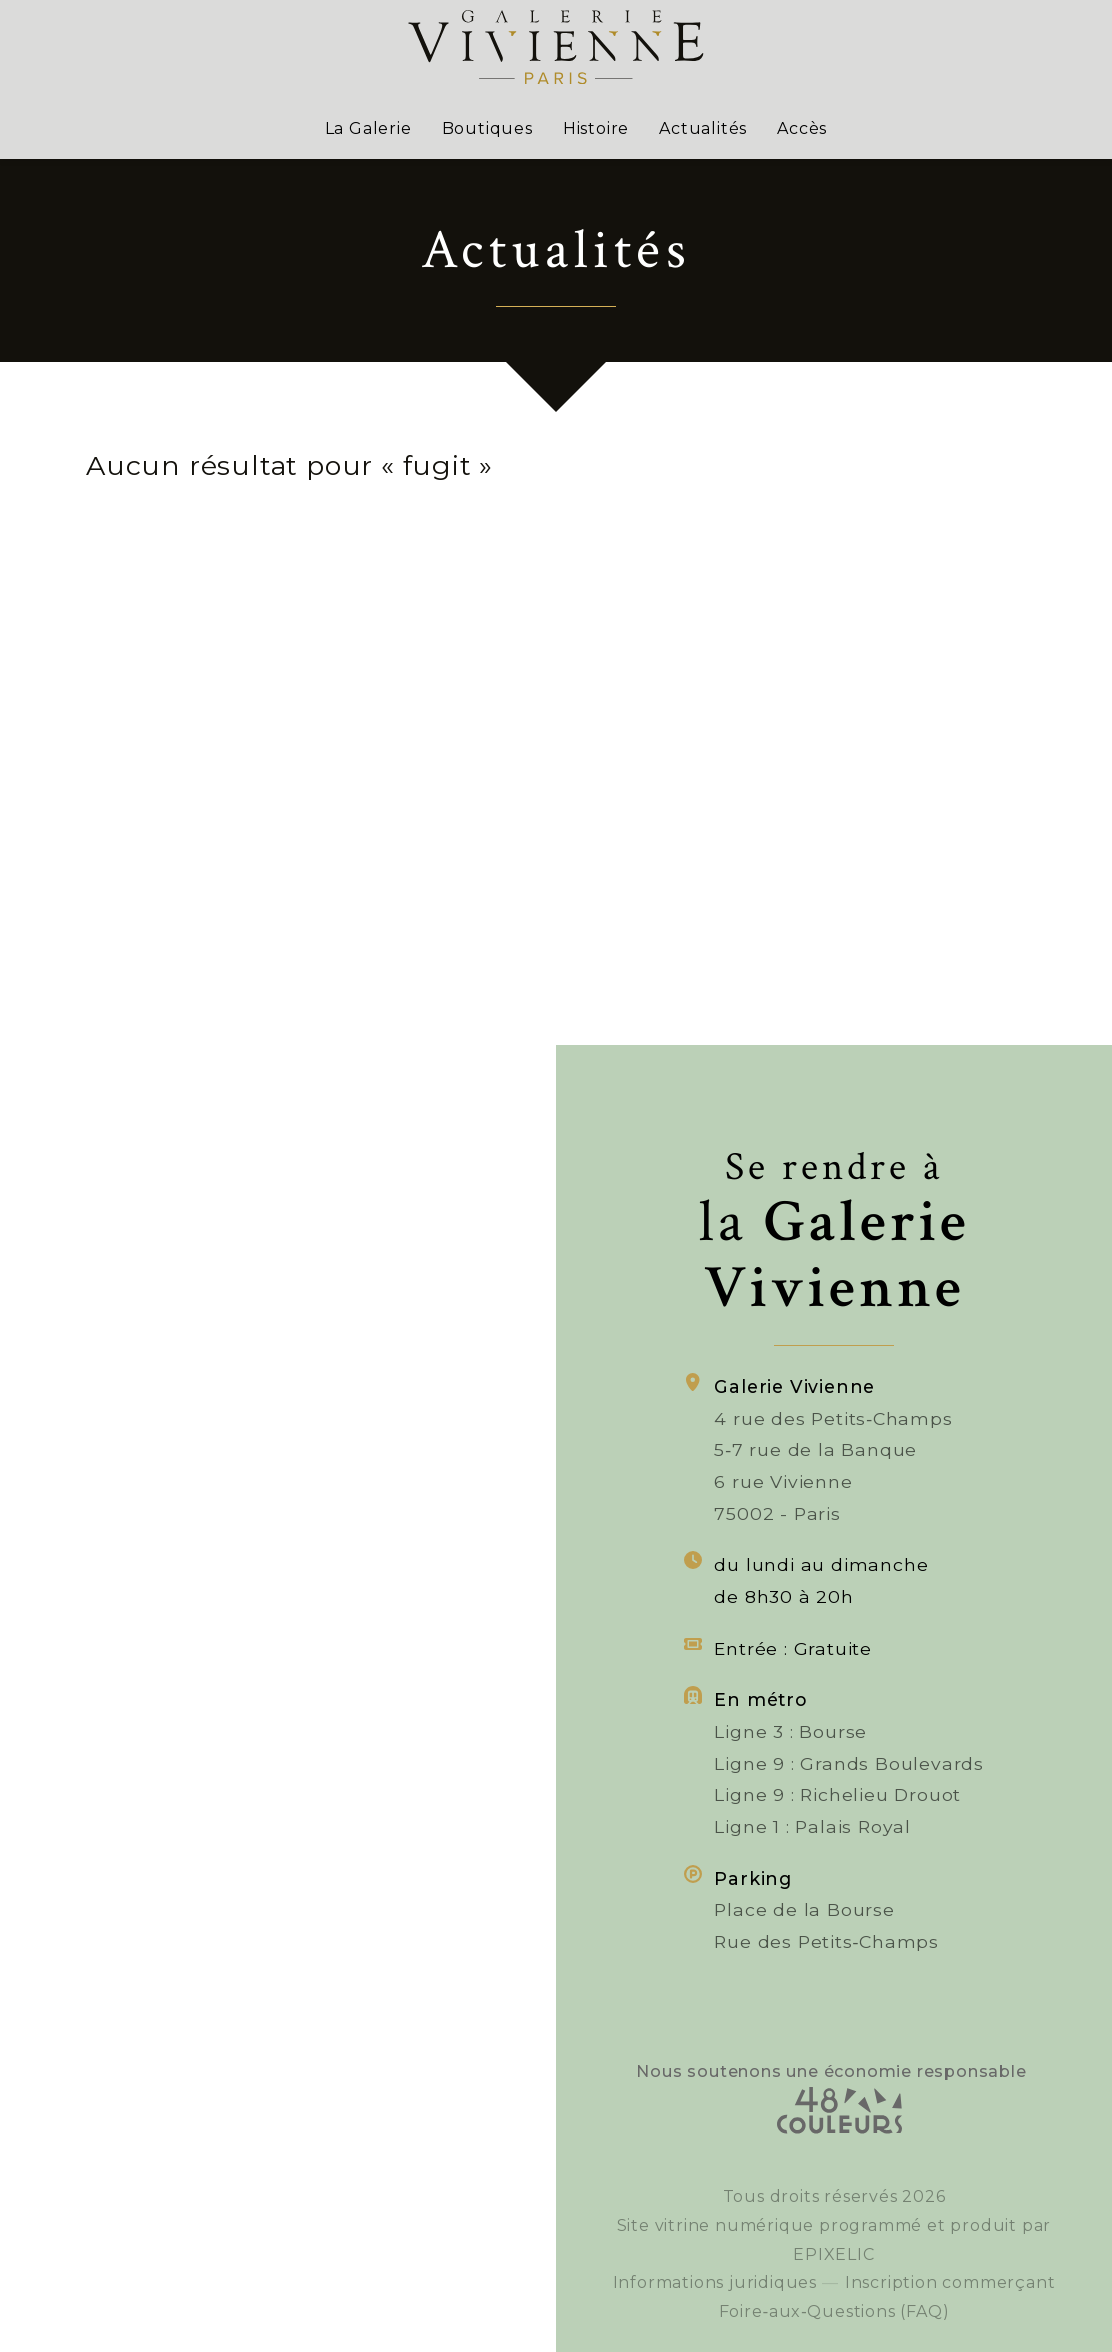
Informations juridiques (715, 2315)
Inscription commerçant (950, 2320)
